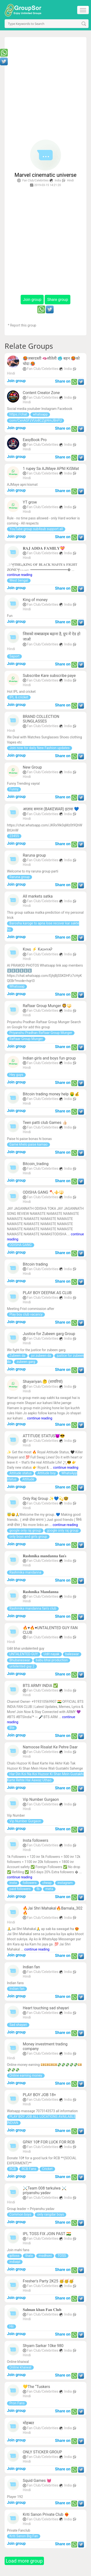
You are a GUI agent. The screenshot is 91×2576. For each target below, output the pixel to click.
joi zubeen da (41, 1355)
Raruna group (19, 877)
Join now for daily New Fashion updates (39, 748)
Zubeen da (17, 1355)
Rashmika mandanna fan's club (32, 1608)
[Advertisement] (45, 88)
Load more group (24, 2561)
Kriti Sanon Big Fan (23, 2536)
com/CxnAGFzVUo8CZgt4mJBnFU (35, 420)
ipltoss (14, 2256)
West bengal (18, 580)
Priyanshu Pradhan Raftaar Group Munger (40, 1033)
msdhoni (45, 2256)
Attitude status (20, 1473)
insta (13, 1883)
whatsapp (40, 414)
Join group (32, 299)
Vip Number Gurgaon (25, 1821)
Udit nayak (51, 1654)
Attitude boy (46, 1473)
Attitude (28, 1479)
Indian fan (17, 1989)
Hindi (70, 180)
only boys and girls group (28, 1536)
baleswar (72, 1654)
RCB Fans (29, 2169)
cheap (47, 1883)
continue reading (19, 575)
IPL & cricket (18, 697)
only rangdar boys (50, 2214)
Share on (63, 381)
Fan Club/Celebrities (35, 180)
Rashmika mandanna (25, 1572)
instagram (65, 1883)
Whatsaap (17, 986)
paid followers (20, 1889)
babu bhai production (52, 1660)
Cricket (47, 2169)
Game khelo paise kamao (28, 1144)
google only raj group (25, 1530)
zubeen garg (26, 1362)
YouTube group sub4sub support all (36, 529)
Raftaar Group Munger (26, 1039)
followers (30, 1883)
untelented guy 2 (21, 1666)
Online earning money (25, 2075)
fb (38, 1889)
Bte (12, 1728)
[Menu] (79, 10)
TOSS (62, 2256)
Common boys (20, 2214)
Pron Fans (17, 2403)
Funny (13, 789)
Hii (11, 2326)
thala (29, 2256)
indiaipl (14, 2262)
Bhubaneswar (19, 1660)
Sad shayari (18, 2025)
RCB (12, 2169)
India (58, 180)
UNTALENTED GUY (23, 1654)
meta (49, 1889)
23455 (14, 836)
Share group (57, 299)
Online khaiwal (20, 2367)
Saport (14, 656)
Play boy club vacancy (25, 1314)
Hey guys (16, 1075)
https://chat (18, 414)
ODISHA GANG (20, 1245)
